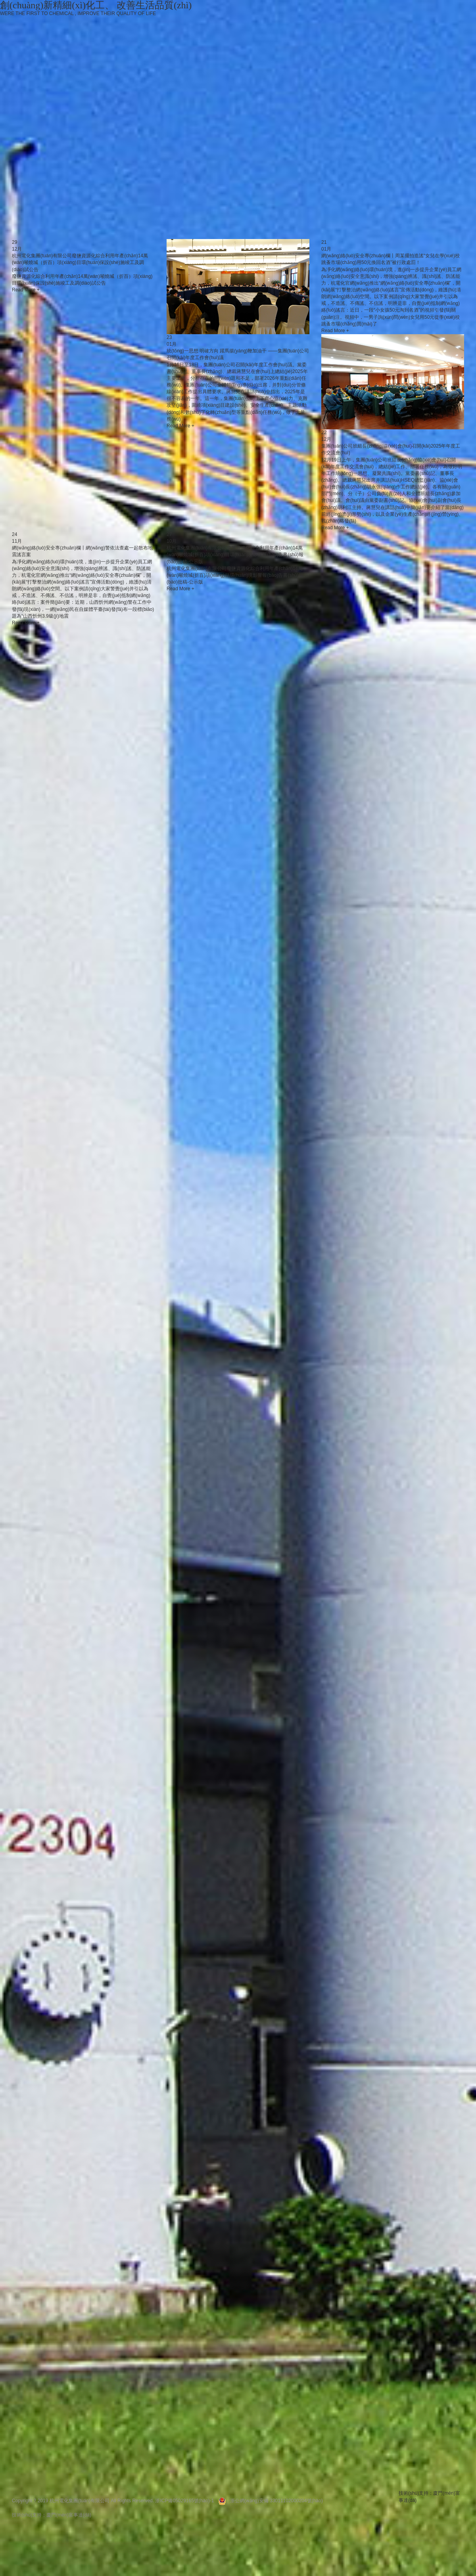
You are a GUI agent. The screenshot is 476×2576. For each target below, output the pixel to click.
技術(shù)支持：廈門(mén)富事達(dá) (51, 2515)
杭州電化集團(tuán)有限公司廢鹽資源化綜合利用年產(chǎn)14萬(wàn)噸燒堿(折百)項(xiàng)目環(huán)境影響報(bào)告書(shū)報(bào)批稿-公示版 (235, 554)
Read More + (26, 290)
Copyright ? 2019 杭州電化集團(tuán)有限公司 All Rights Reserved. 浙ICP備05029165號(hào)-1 (113, 2500)
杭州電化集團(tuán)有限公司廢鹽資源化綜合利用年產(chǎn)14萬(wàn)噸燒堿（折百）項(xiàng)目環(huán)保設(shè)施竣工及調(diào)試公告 (80, 262)
